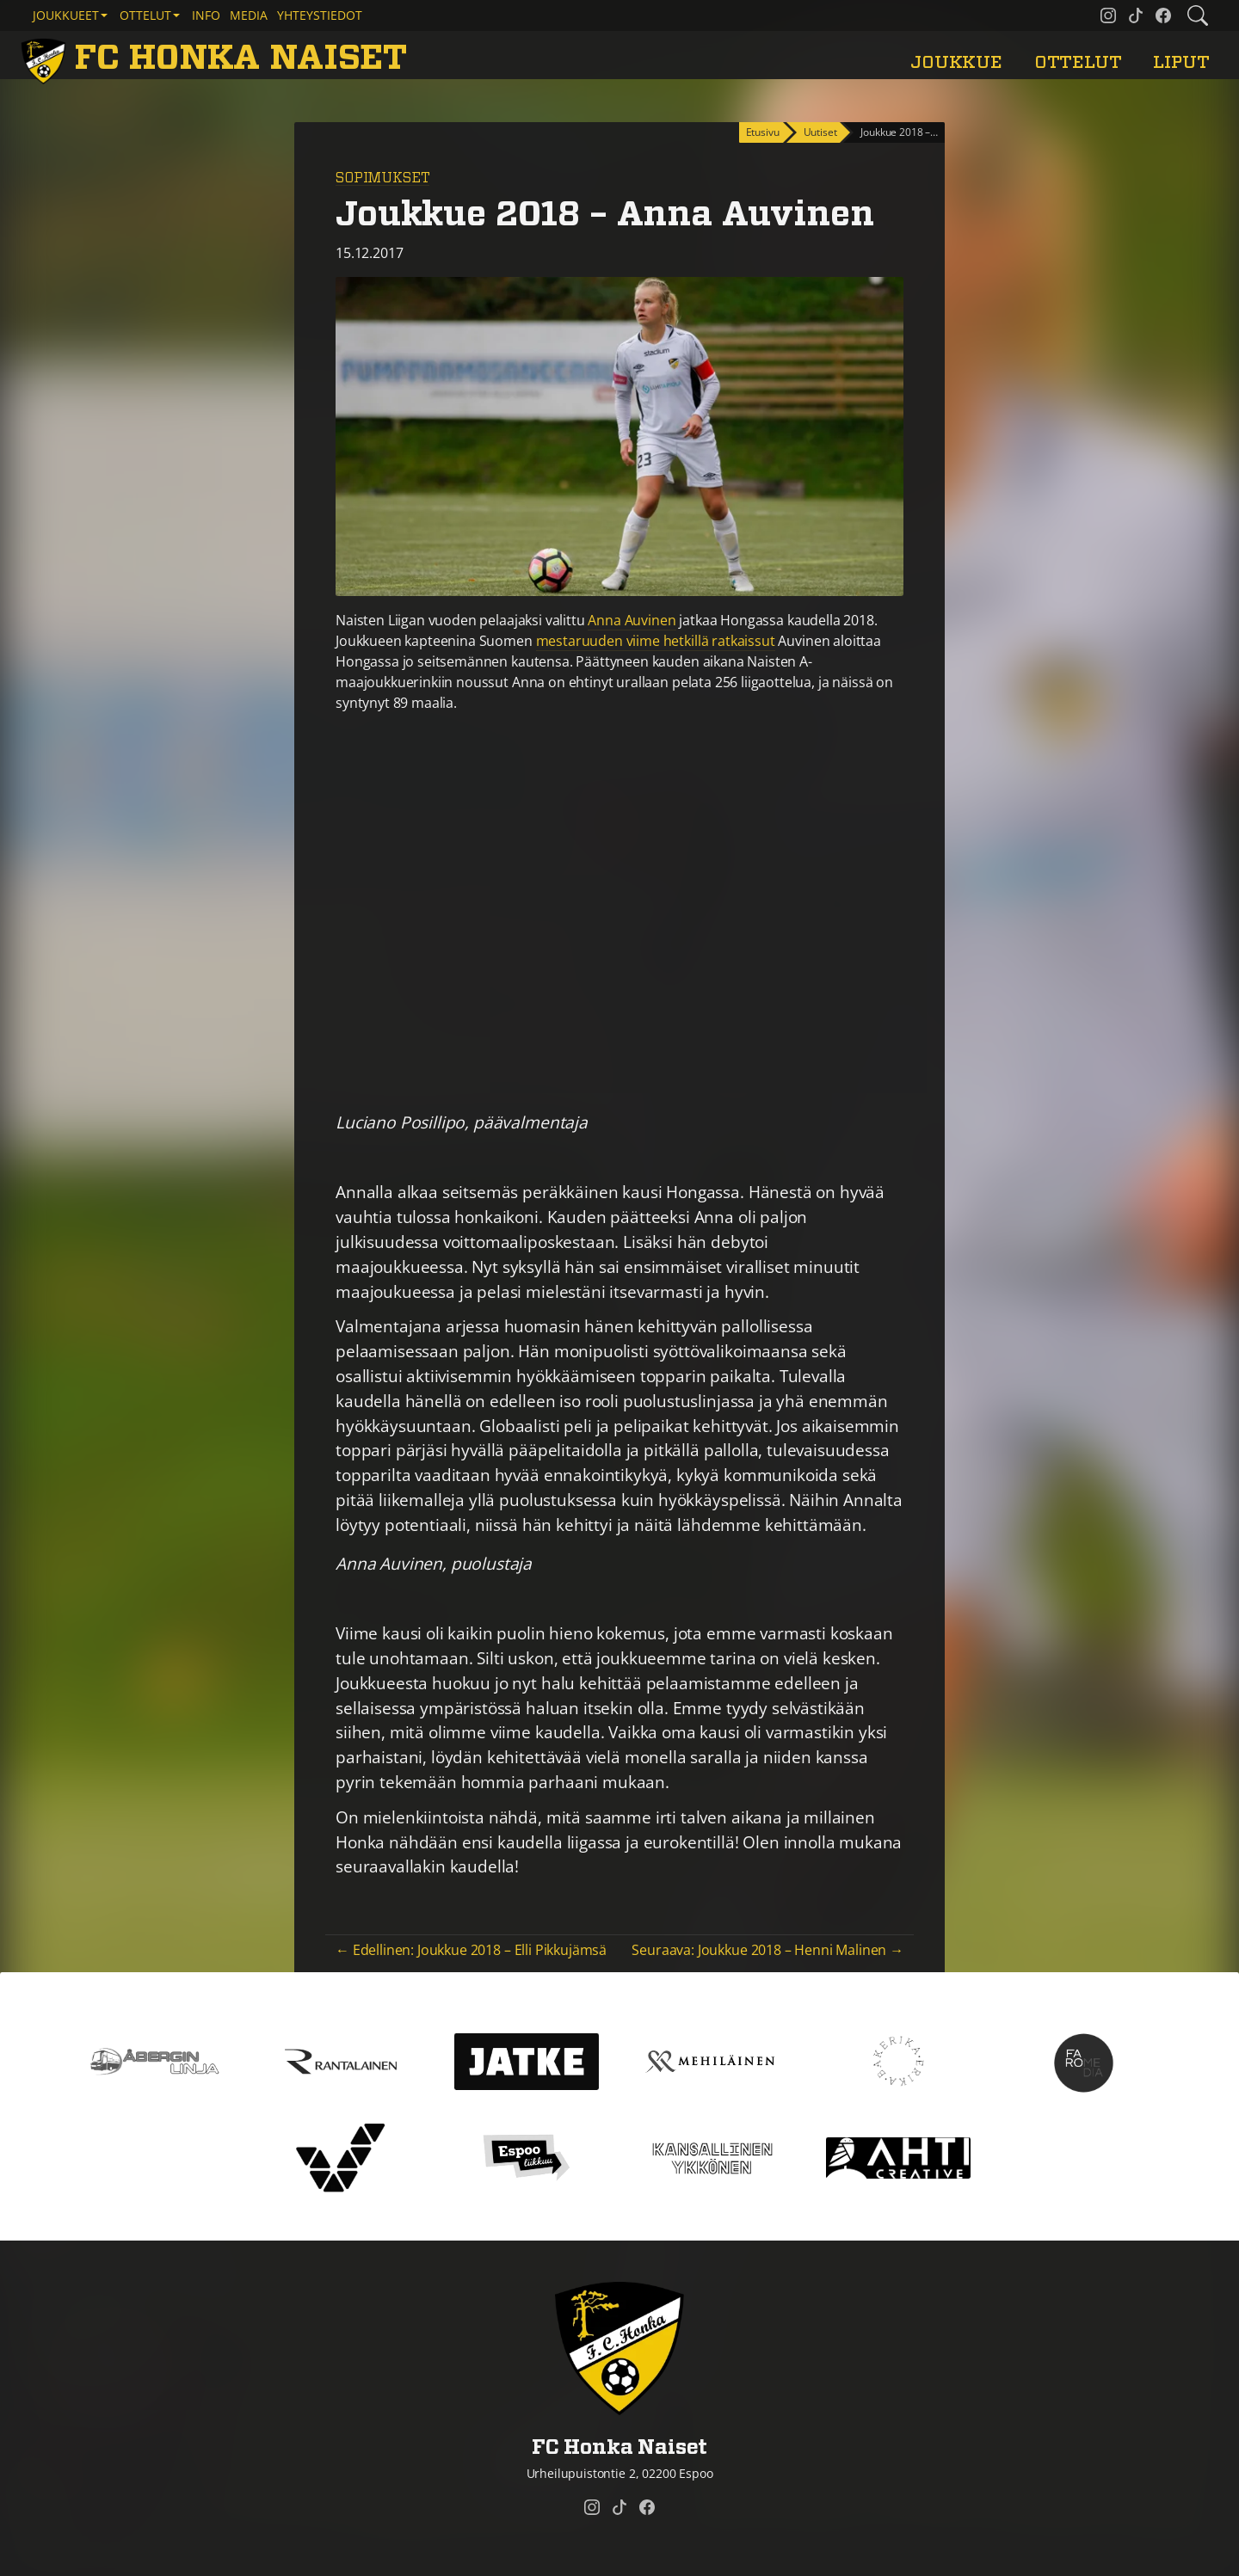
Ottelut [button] (145, 15)
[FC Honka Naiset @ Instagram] (1108, 15)
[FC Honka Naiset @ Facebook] (1163, 15)
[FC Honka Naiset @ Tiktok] (1136, 15)
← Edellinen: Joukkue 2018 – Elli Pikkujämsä (471, 1949)
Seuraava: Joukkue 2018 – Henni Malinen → (767, 1949)
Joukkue (956, 62)
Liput (1181, 62)
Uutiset (820, 132)
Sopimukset (382, 178)
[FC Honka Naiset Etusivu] (217, 58)
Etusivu (763, 132)
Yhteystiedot (319, 15)
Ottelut (1078, 62)
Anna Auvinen (631, 620)
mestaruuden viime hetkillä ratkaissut (655, 640)
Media (249, 15)
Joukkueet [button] (66, 15)
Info (206, 15)
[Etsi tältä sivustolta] (1197, 15)
